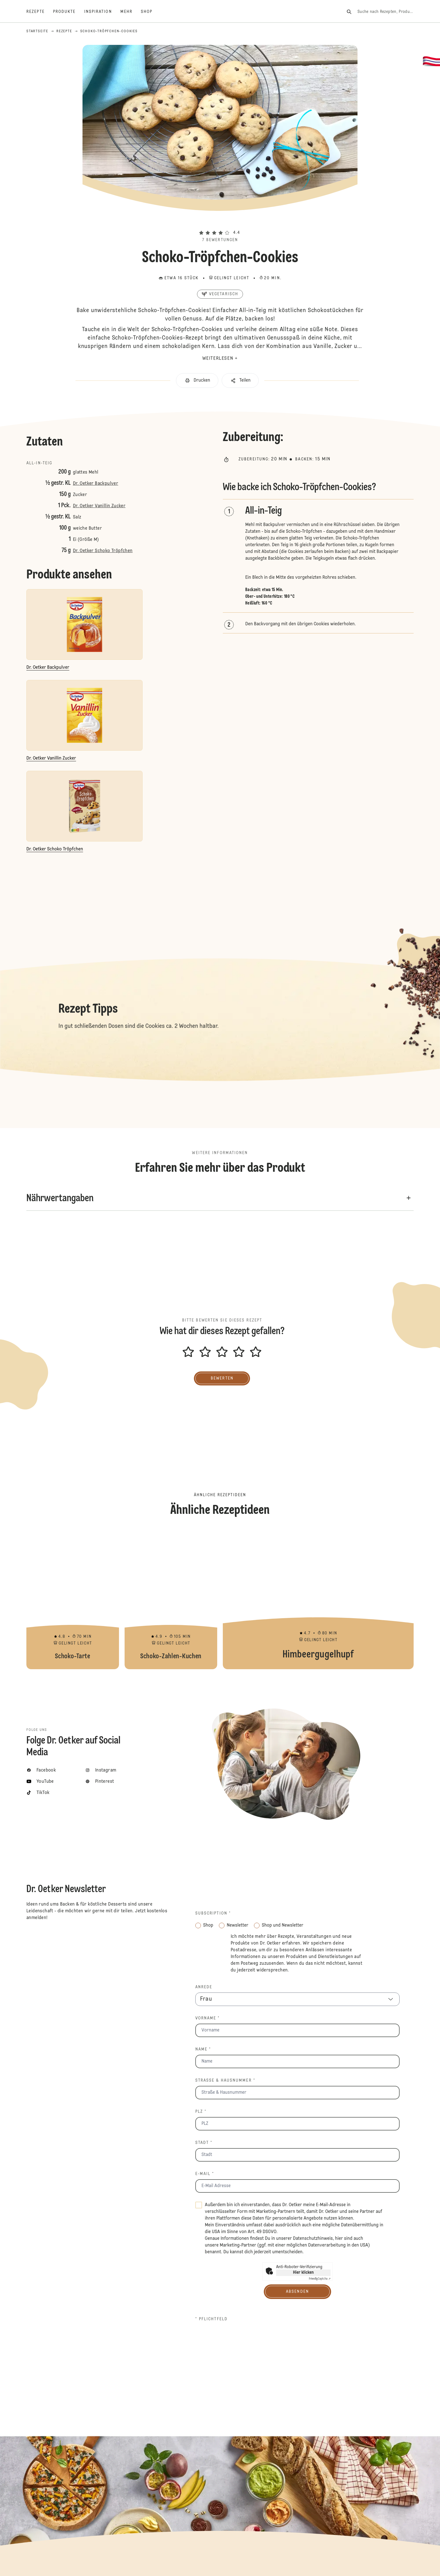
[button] (220, 222)
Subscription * (213, 1913)
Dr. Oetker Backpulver (95, 483)
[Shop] (151, 11)
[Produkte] (68, 11)
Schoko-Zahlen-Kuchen (171, 1599)
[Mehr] (130, 11)
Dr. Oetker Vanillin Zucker (99, 506)
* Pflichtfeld (211, 2319)
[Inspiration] (102, 11)
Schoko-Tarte (72, 1599)
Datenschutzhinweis (313, 2238)
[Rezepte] (39, 11)
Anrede (203, 1987)
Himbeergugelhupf (318, 1599)
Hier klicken (303, 2273)
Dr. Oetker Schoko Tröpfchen (103, 551)
